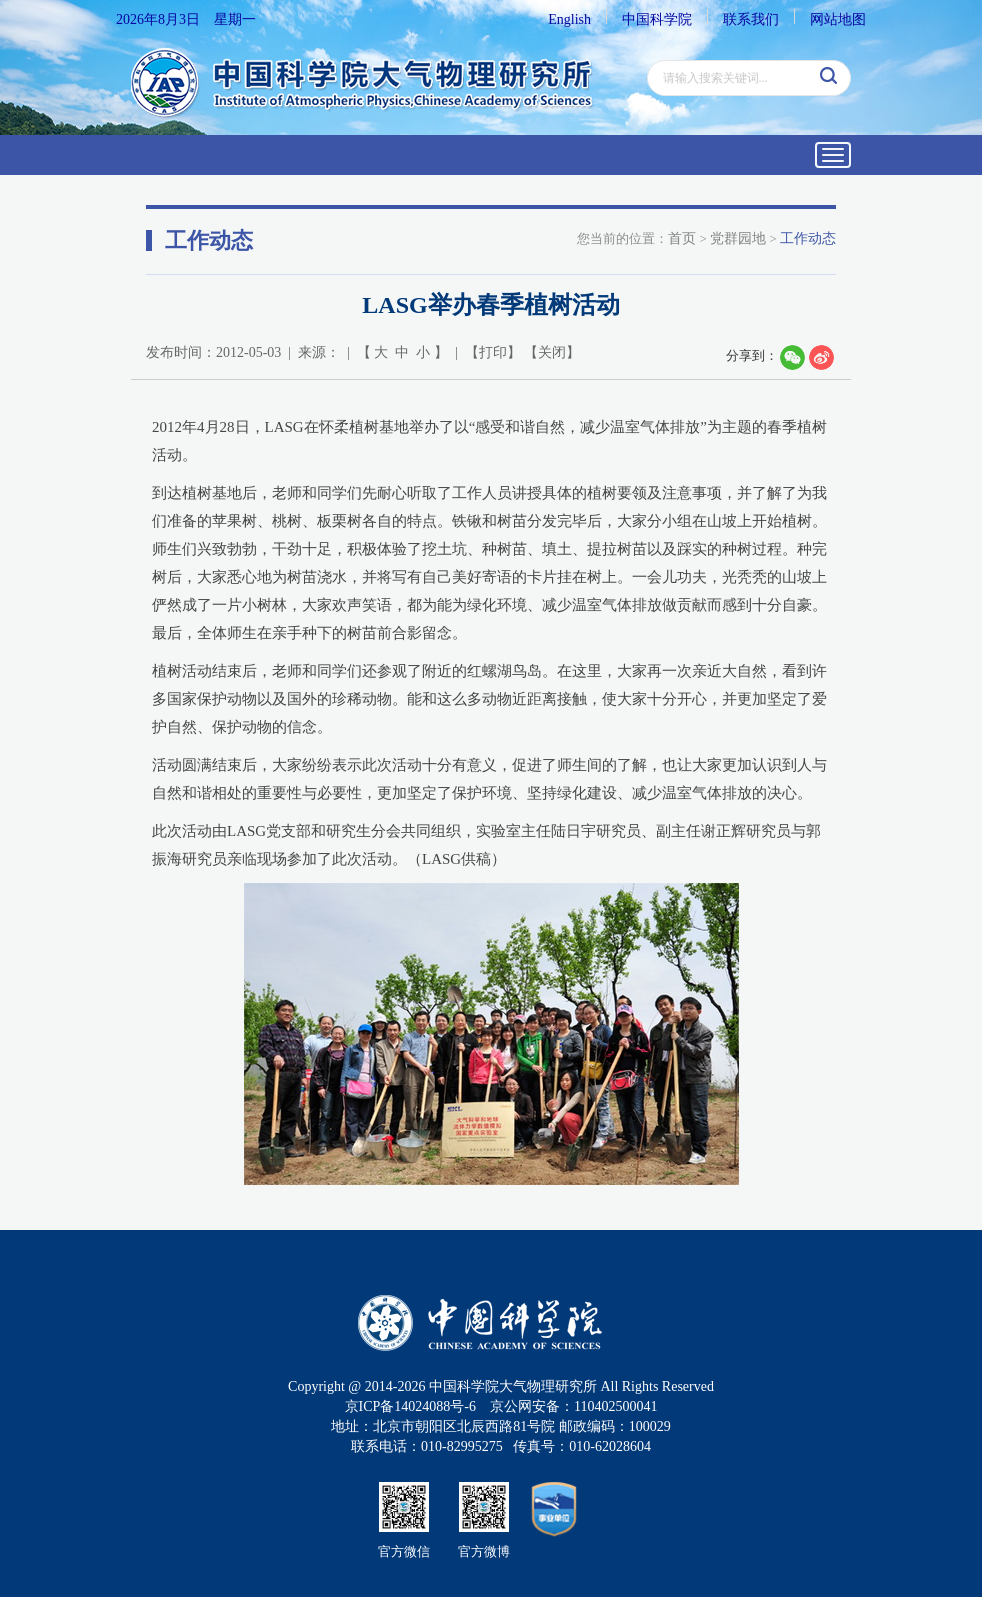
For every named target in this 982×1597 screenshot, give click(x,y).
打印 (493, 352)
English (569, 19)
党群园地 (738, 238)
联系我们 (751, 19)
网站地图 (838, 19)
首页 (682, 238)
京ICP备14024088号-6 (410, 1406)
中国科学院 (657, 19)
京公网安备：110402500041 (573, 1406)
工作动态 (808, 238)
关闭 (552, 352)
